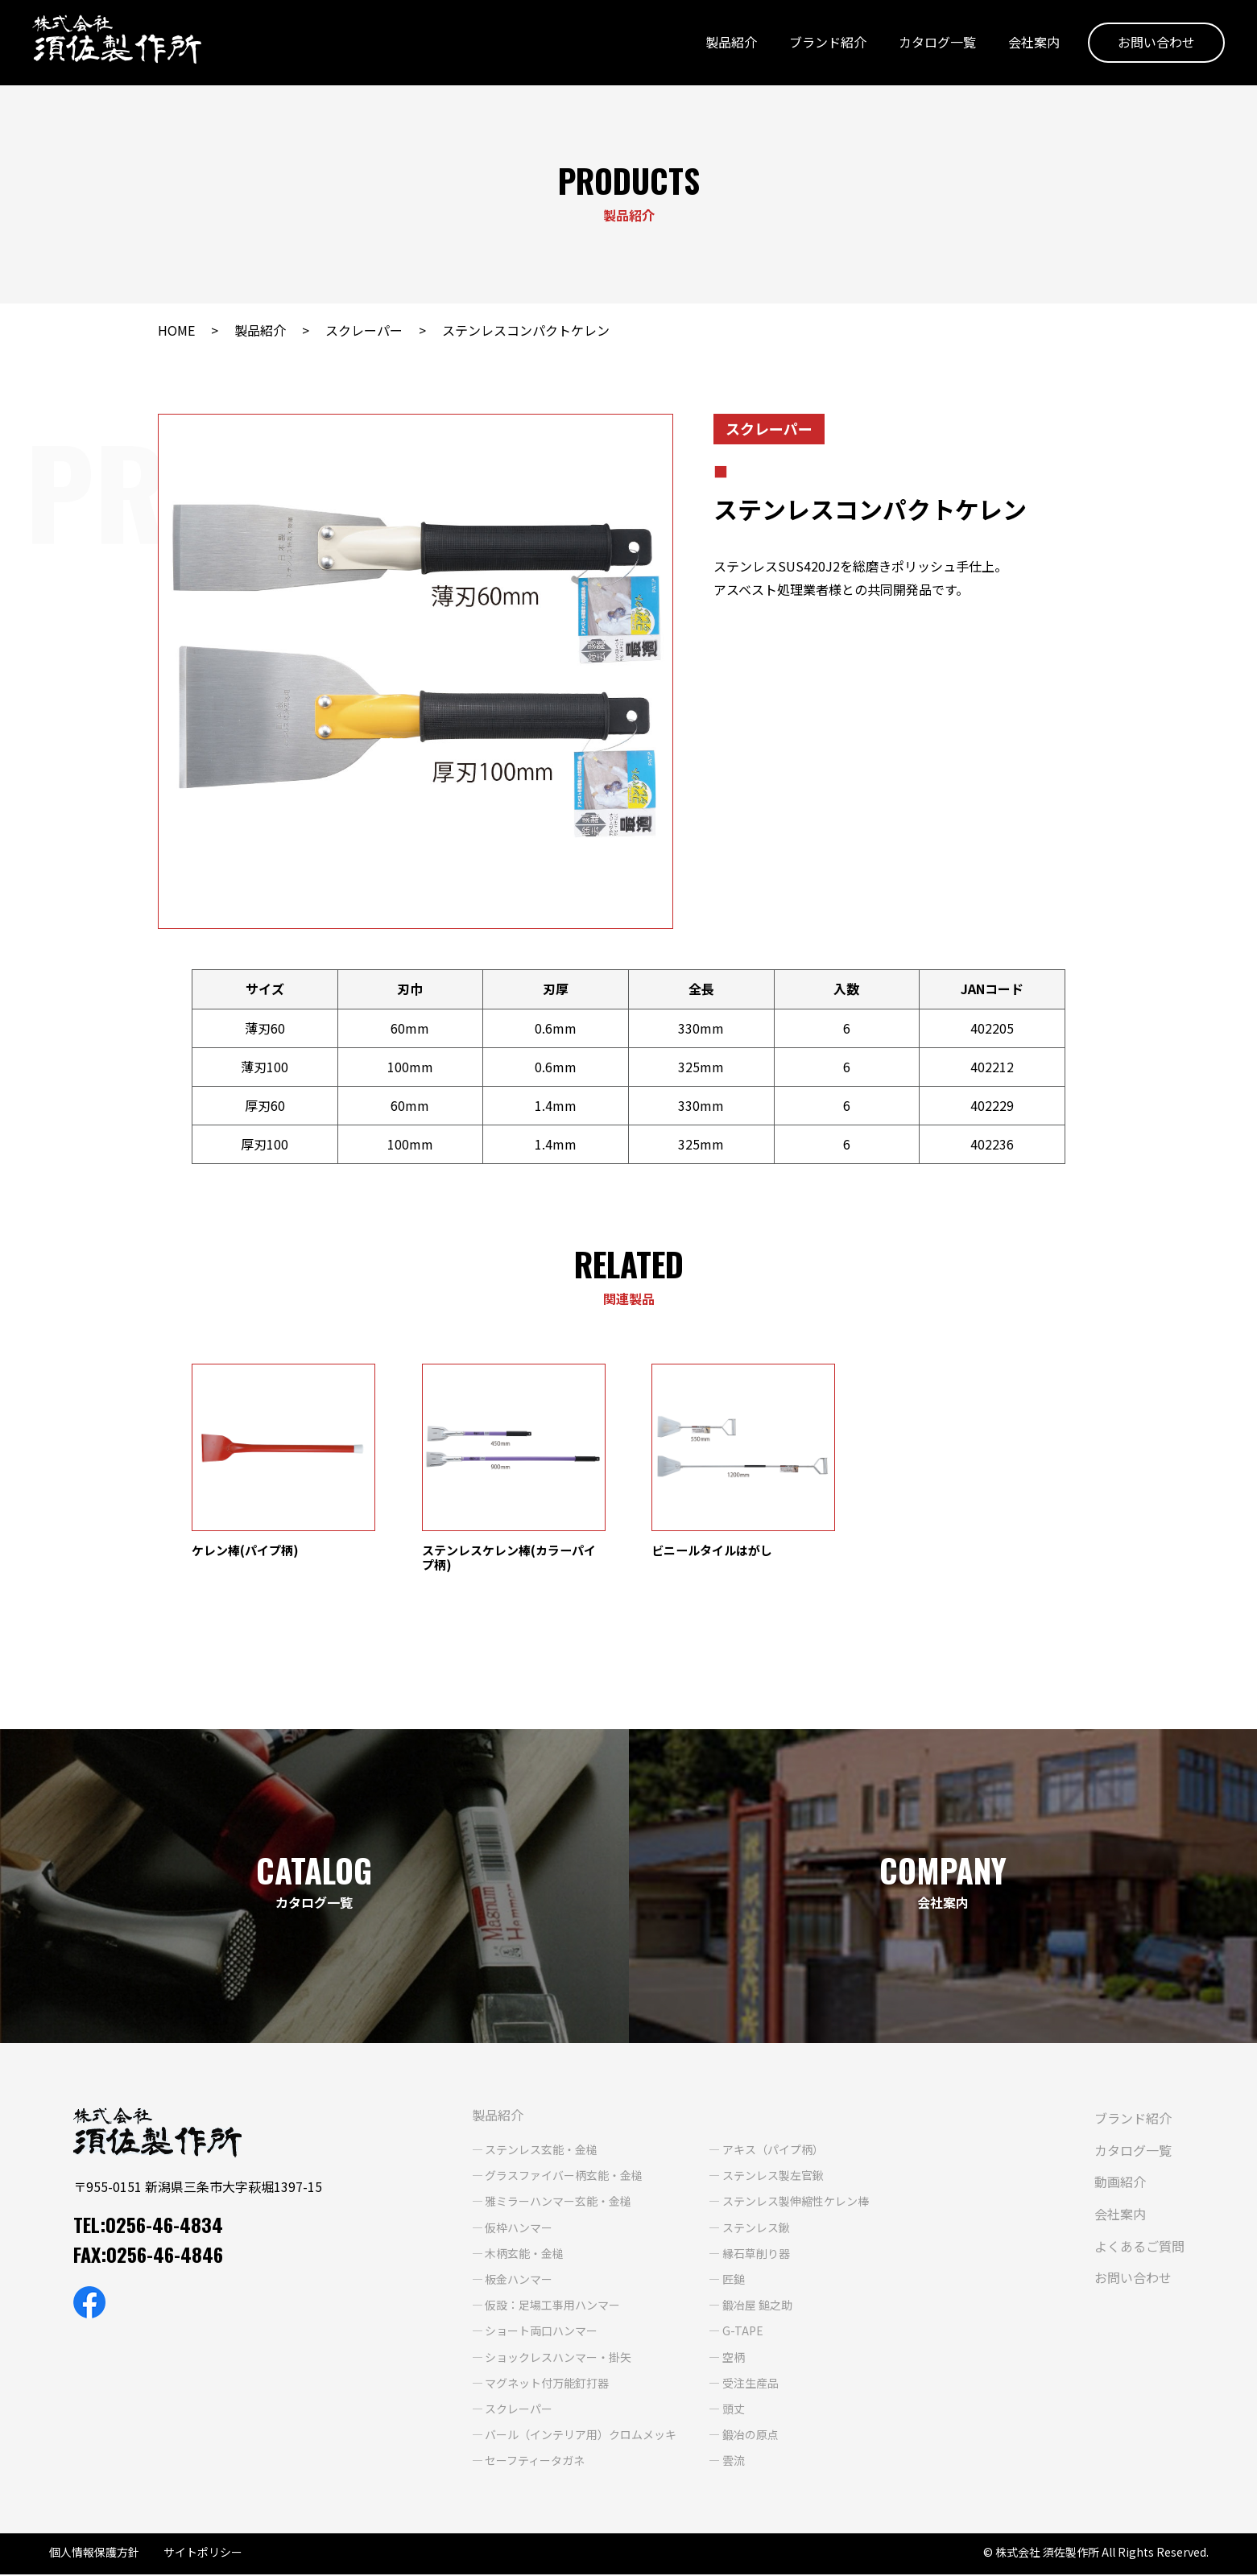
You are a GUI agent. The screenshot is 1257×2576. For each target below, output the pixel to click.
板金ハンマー (518, 2281)
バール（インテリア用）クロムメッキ (580, 2436)
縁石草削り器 (756, 2255)
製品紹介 (731, 42)
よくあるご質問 (1139, 2247)
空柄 (733, 2359)
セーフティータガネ (535, 2462)
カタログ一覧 (937, 42)
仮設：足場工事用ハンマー (552, 2306)
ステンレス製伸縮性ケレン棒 (795, 2203)
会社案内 (1034, 42)
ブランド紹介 (827, 42)
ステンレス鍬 (756, 2229)
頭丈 (733, 2410)
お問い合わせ (1156, 42)
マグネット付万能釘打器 (547, 2384)
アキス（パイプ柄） (773, 2151)
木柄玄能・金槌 (524, 2255)
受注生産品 (750, 2384)
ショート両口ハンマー (541, 2333)
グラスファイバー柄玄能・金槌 (564, 2177)
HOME (176, 330)
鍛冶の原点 (750, 2436)
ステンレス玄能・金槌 (541, 2151)
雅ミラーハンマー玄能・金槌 (558, 2203)
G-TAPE (742, 2333)
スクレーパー (364, 330)
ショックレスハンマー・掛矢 (558, 2359)
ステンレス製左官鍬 (773, 2177)
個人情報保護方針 (94, 2553)
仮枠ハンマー (518, 2229)
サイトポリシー (202, 2553)
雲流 (733, 2462)
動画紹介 (1120, 2184)
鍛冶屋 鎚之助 (757, 2306)
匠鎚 (733, 2281)
